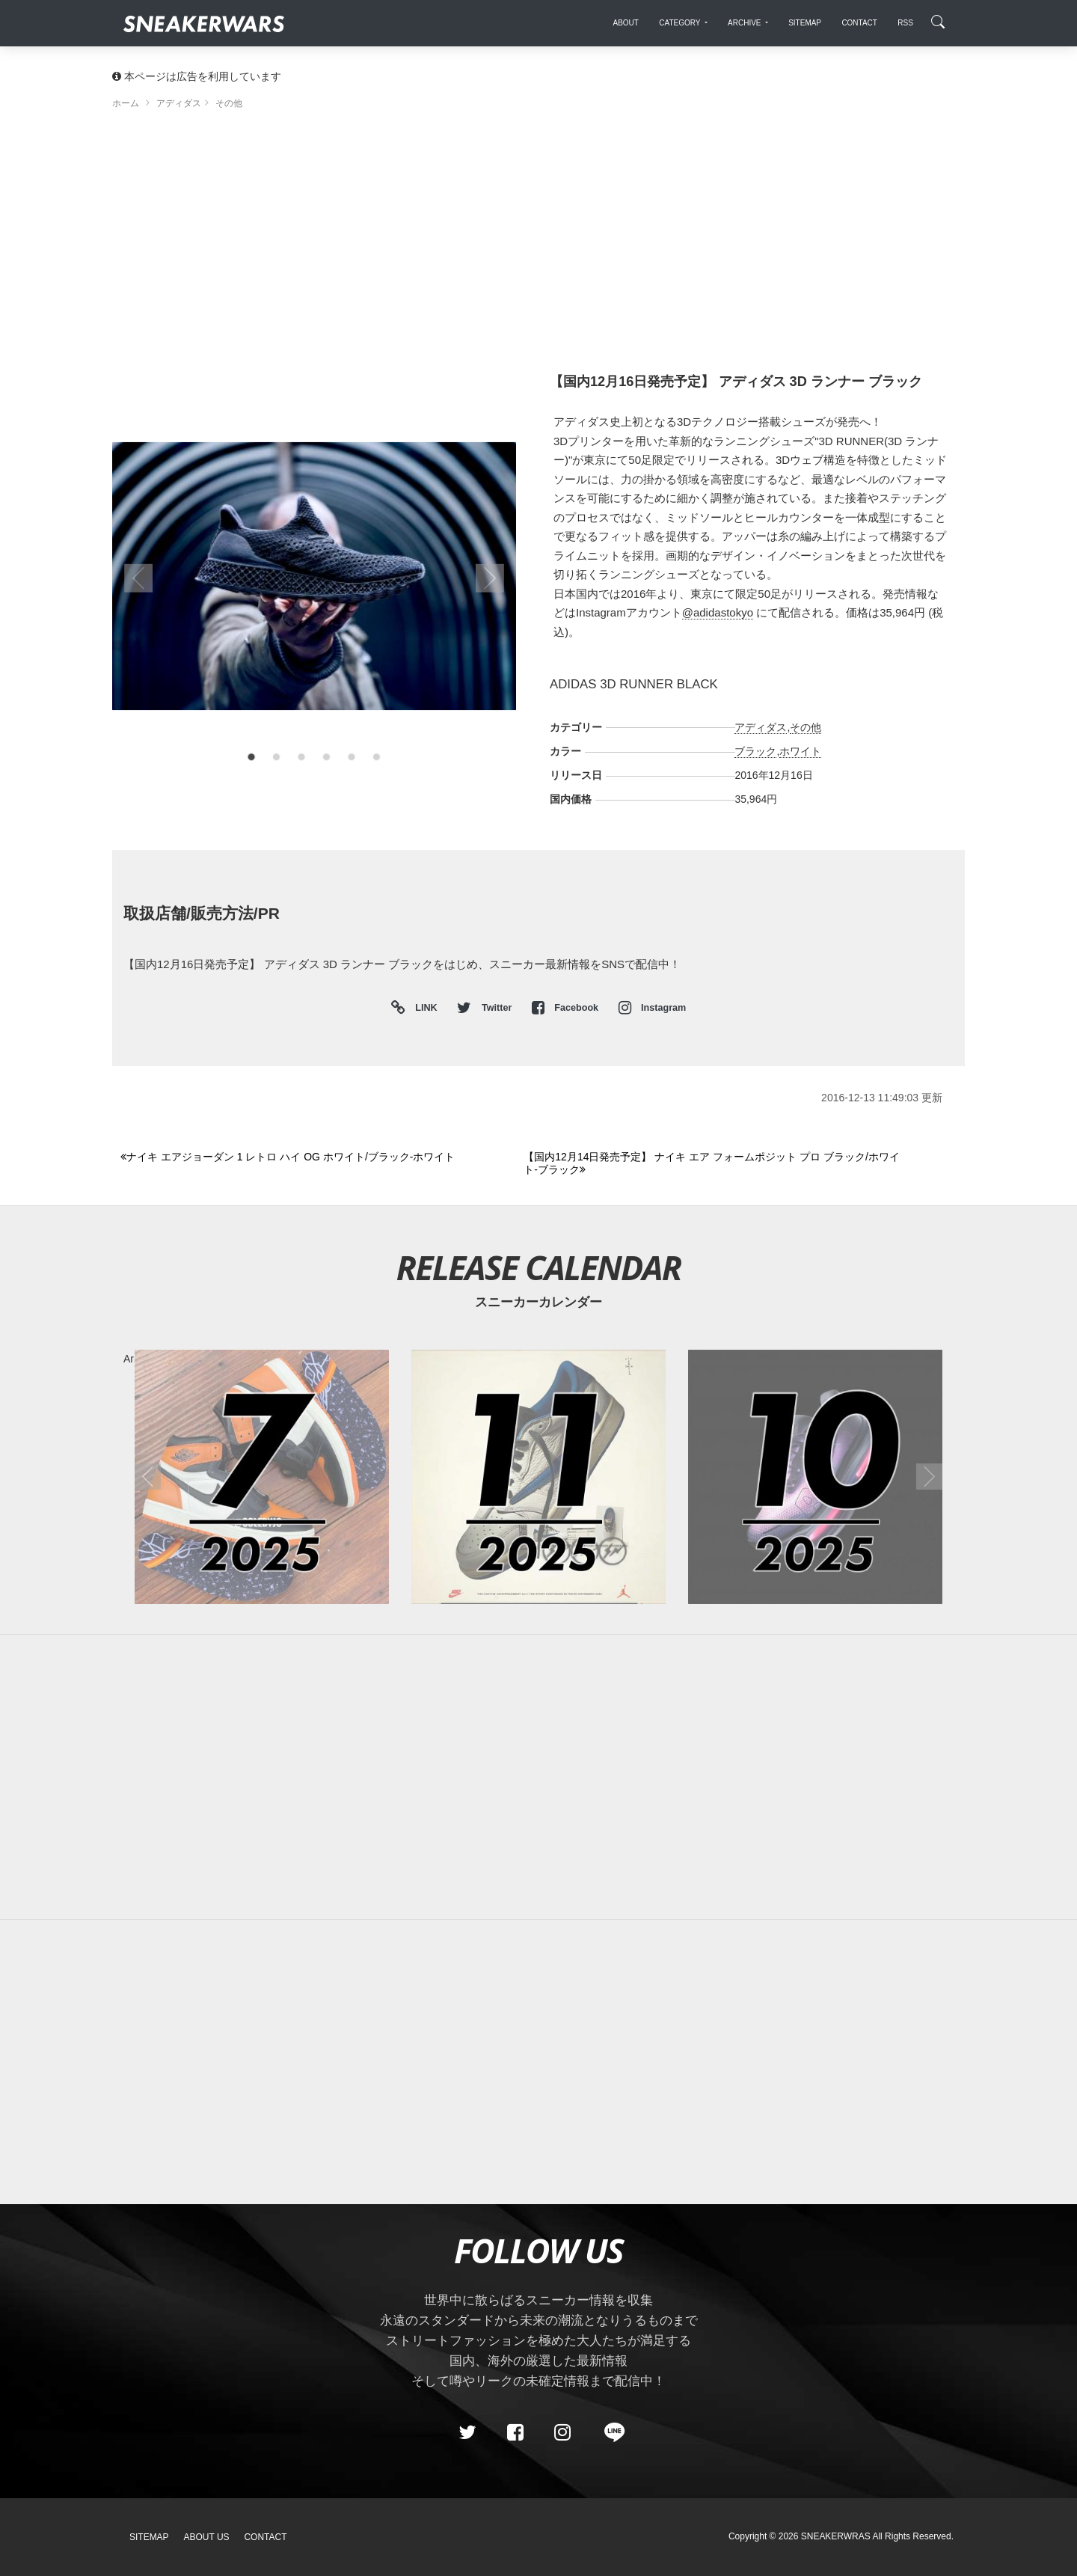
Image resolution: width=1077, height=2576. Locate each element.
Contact (265, 2537)
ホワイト (800, 751)
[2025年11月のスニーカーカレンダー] (538, 1477)
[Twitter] (467, 2432)
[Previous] (313, 1157)
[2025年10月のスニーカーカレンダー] (815, 1477)
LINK (423, 1008)
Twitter (485, 1008)
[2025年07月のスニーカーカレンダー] (262, 1477)
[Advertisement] (538, 247)
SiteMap (149, 2537)
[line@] (609, 2432)
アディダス (760, 727)
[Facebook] (514, 2432)
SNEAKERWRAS (836, 2536)
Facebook (566, 1008)
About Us (207, 2537)
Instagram (653, 1008)
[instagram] (562, 2432)
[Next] (716, 1164)
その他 (805, 727)
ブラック (755, 751)
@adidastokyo (717, 612)
